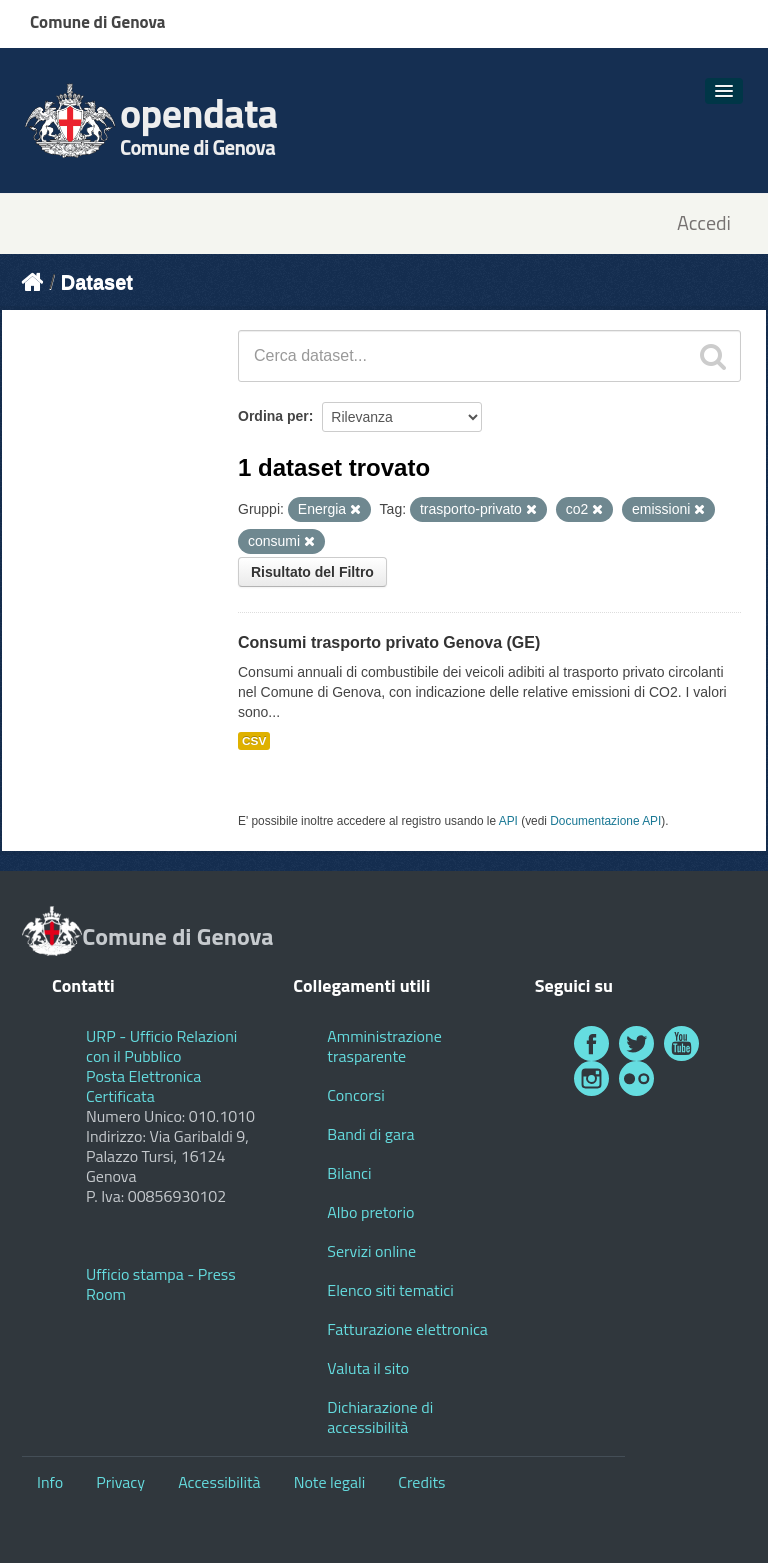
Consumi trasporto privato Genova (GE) (389, 642)
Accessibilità (219, 1482)
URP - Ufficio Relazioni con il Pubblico (161, 1046)
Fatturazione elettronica (407, 1329)
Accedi (704, 223)
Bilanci (349, 1173)
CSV (254, 741)
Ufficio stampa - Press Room (161, 1284)
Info (50, 1482)
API (508, 821)
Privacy (120, 1482)
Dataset (97, 282)
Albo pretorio (370, 1212)
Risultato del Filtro (312, 572)
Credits (421, 1482)
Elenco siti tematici (390, 1290)
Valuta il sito (368, 1368)
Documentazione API (605, 821)
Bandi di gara (370, 1134)
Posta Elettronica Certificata (143, 1086)
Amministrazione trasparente (384, 1046)
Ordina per (273, 416)
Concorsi (355, 1095)
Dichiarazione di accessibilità (380, 1417)
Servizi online (371, 1251)
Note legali (330, 1482)
